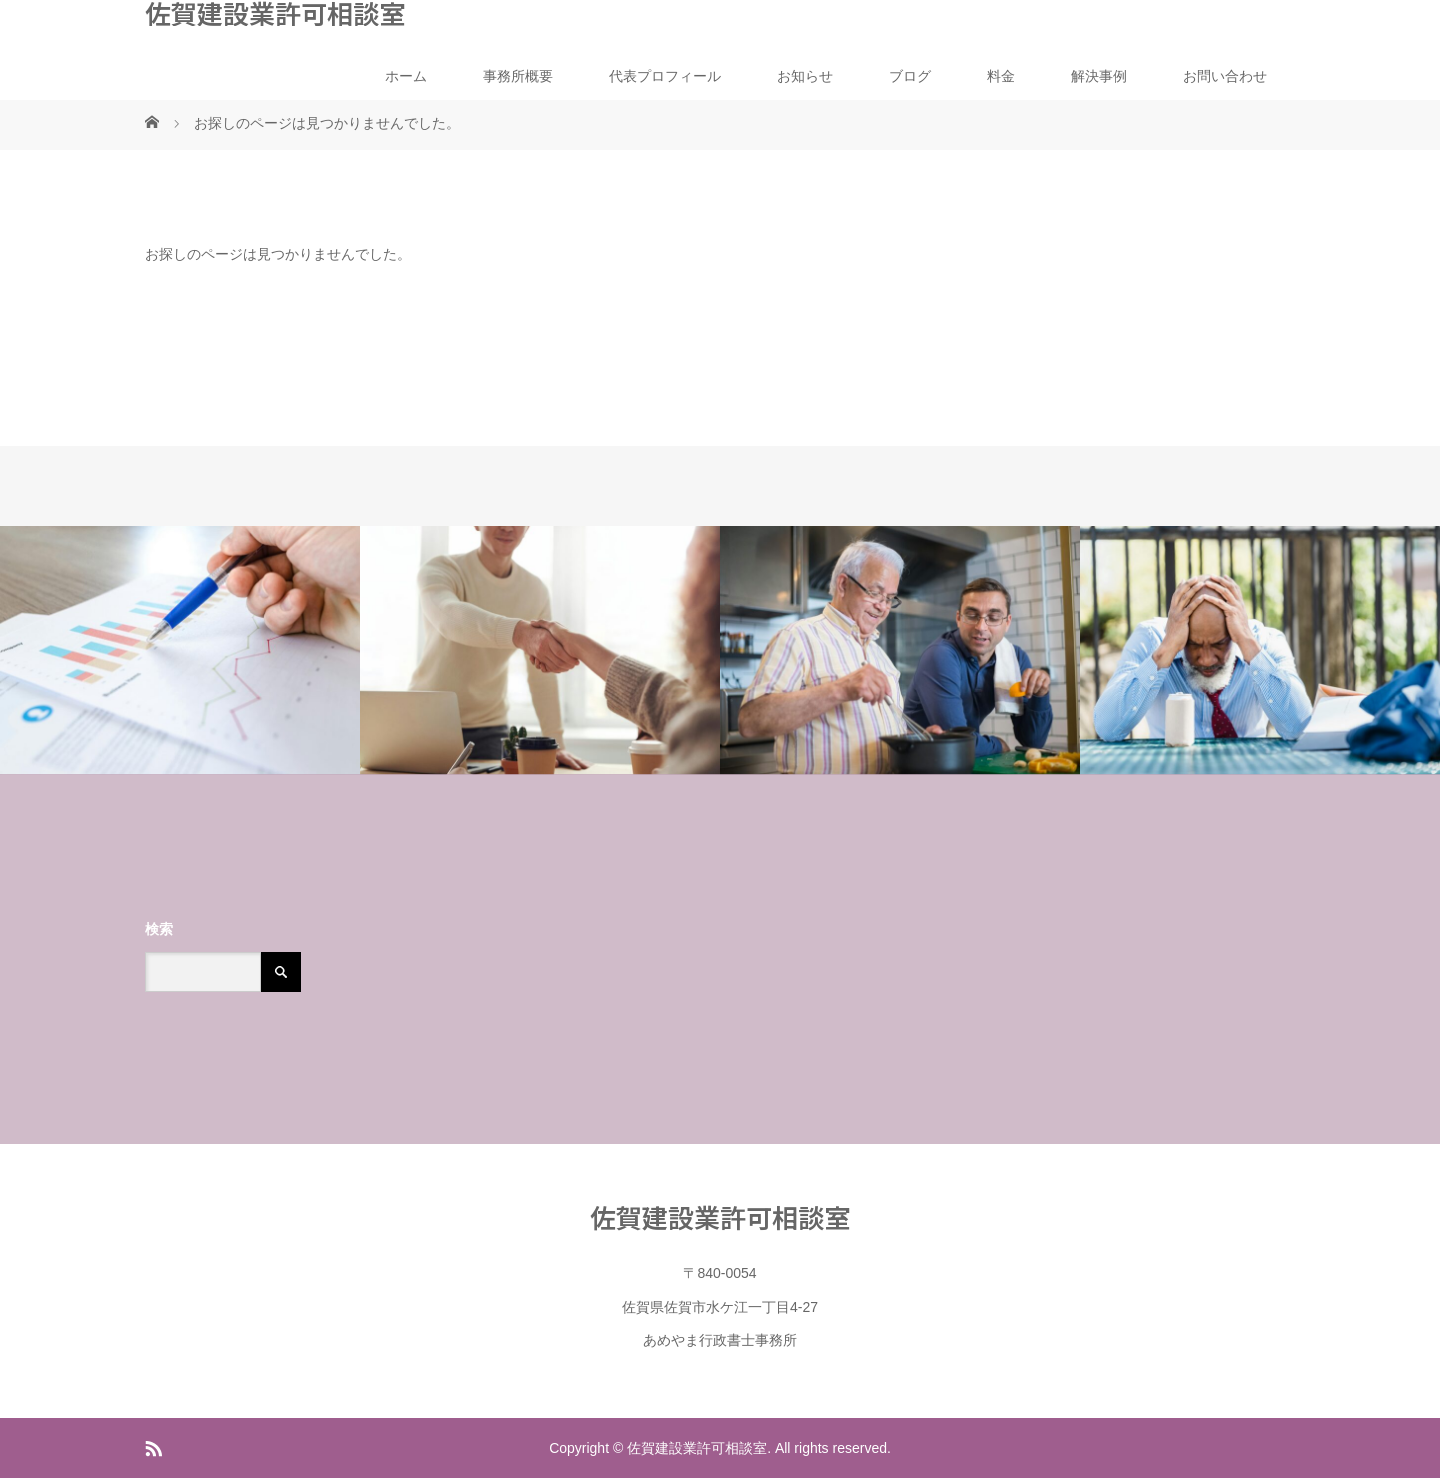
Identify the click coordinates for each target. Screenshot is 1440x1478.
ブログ (910, 76)
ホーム (406, 76)
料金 (1001, 76)
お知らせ (805, 76)
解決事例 (1099, 76)
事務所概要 (518, 76)
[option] (180, 650)
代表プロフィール (665, 76)
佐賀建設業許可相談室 (275, 13)
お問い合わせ (1225, 76)
